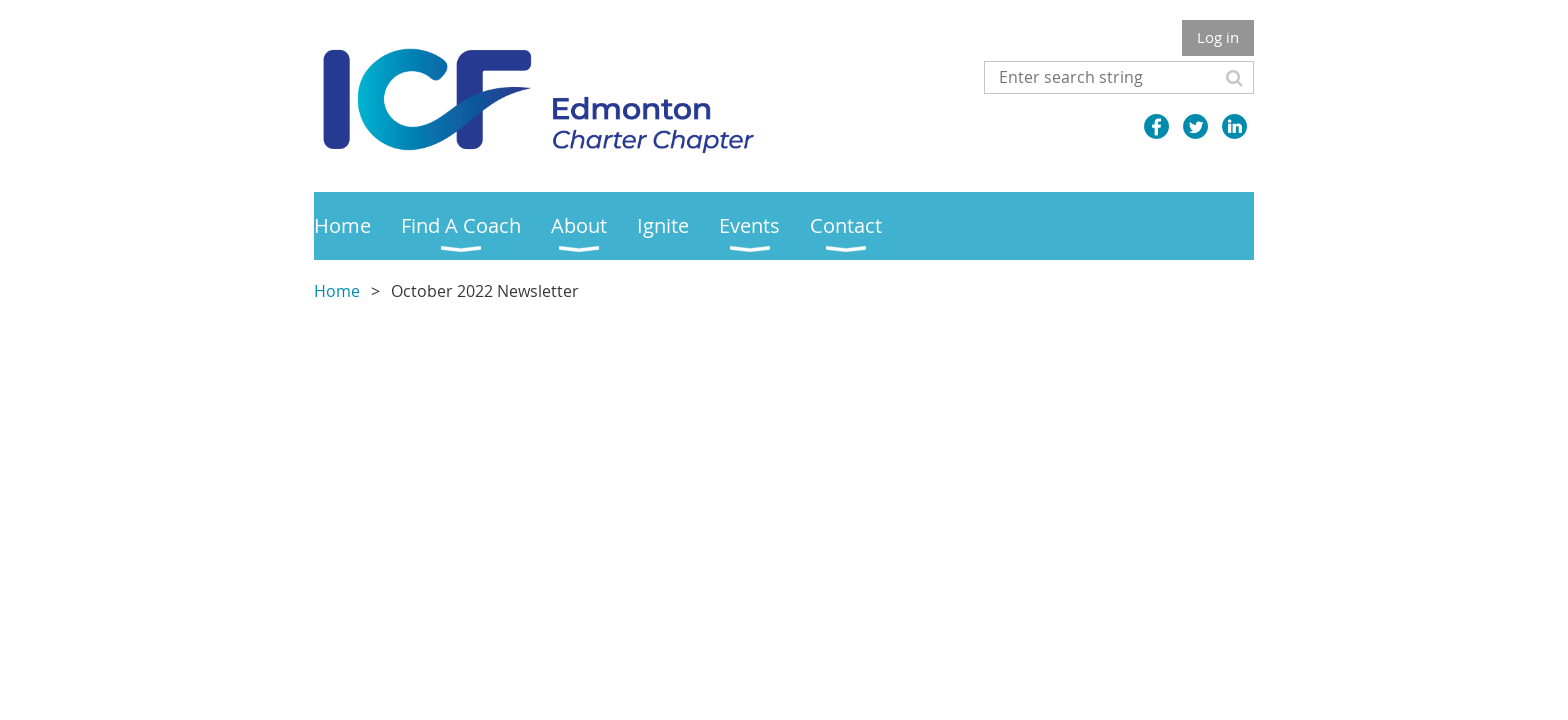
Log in (1218, 37)
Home (337, 291)
